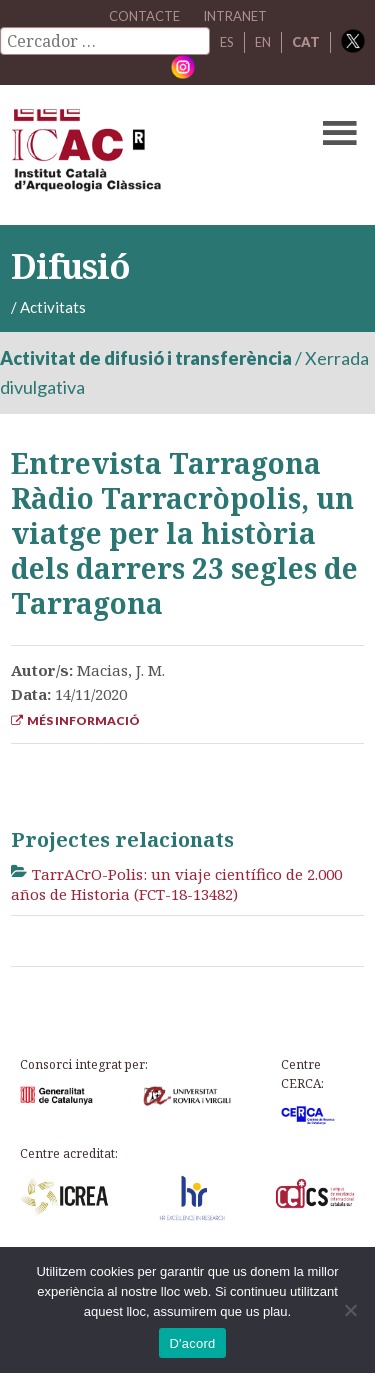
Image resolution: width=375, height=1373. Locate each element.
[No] (350, 1310)
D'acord (192, 1343)
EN (263, 42)
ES (227, 42)
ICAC (150, 155)
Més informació (75, 720)
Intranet (235, 16)
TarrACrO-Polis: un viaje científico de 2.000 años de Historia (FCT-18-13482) (176, 884)
